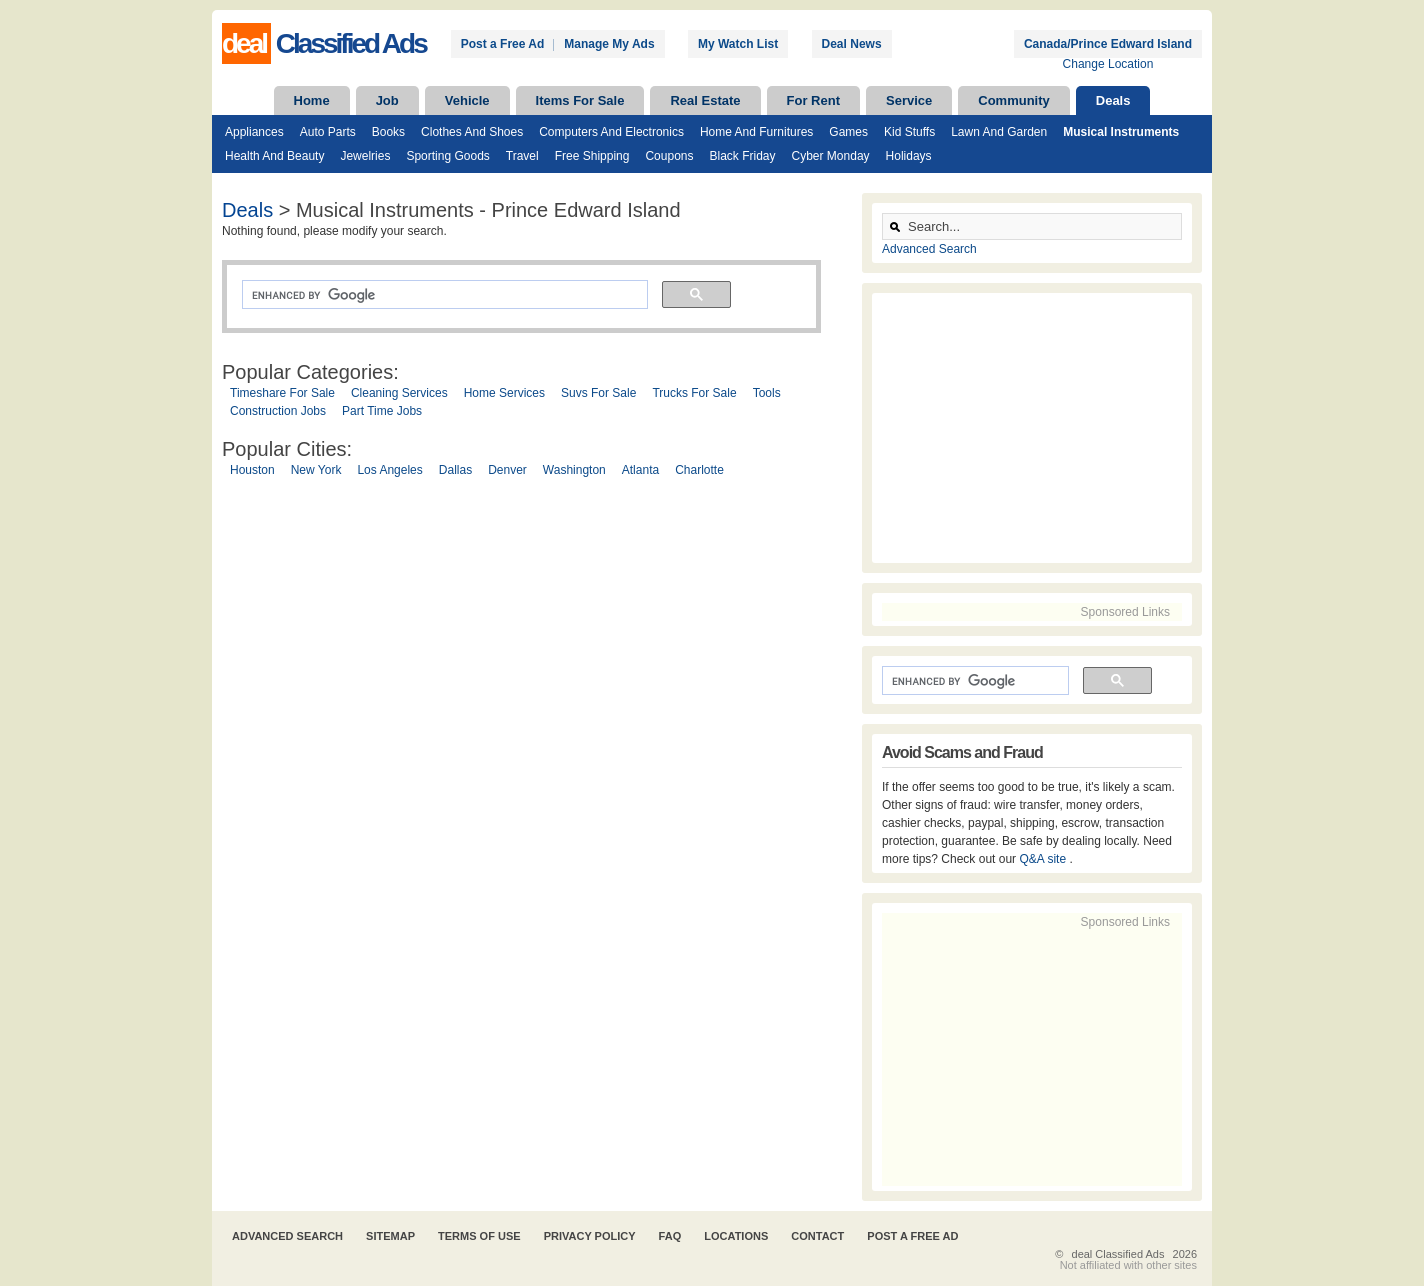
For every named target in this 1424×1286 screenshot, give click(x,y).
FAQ (670, 1236)
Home (312, 100)
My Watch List (738, 44)
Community (1014, 100)
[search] (443, 295)
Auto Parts (328, 132)
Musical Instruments (1121, 132)
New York (316, 470)
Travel (522, 156)
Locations (736, 1236)
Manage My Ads (609, 44)
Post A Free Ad (912, 1236)
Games (848, 132)
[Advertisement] (537, 688)
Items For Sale (580, 100)
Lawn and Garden (999, 132)
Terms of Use (479, 1236)
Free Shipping (592, 156)
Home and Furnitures (756, 132)
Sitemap (390, 1236)
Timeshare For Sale (282, 393)
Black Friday (742, 156)
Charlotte (699, 470)
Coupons (669, 156)
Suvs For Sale (598, 393)
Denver (507, 470)
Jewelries (365, 156)
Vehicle (467, 100)
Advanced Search (929, 249)
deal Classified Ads (1118, 1254)
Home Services (504, 393)
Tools (767, 393)
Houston (252, 470)
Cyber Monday (831, 156)
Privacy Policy (590, 1236)
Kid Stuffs (909, 132)
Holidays (909, 156)
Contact (817, 1236)
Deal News (852, 44)
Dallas (455, 470)
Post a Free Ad (503, 44)
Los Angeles (389, 470)
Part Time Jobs (382, 411)
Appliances (254, 132)
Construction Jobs (278, 411)
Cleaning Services (399, 393)
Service (909, 100)
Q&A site (1044, 859)
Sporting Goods (447, 156)
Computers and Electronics (611, 132)
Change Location (1108, 64)
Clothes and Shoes (472, 132)
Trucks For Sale (694, 393)
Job (387, 100)
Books (388, 132)
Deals (1113, 100)
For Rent (813, 100)
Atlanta (640, 470)
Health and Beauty (274, 156)
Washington (574, 470)
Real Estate (705, 100)
